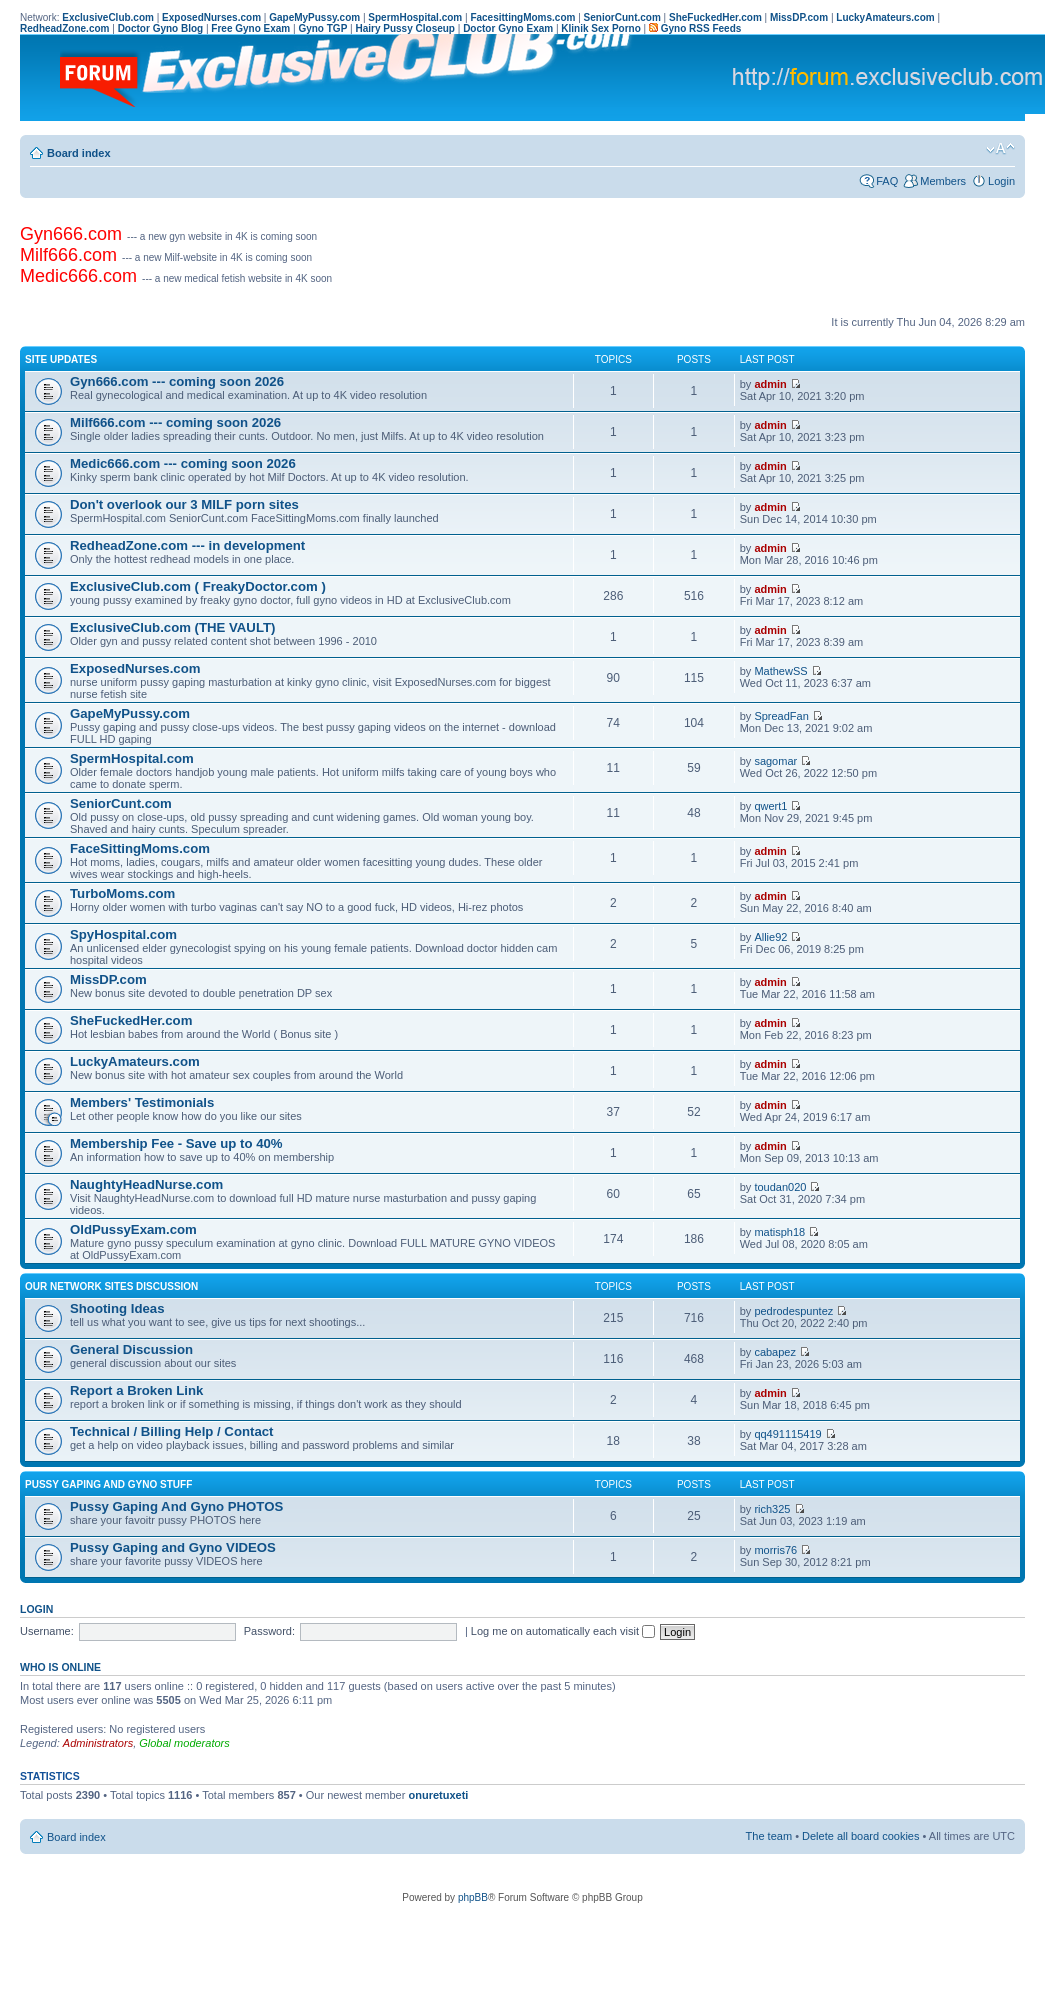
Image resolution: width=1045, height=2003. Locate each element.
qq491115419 (787, 1434)
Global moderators (184, 1743)
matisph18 (779, 1232)
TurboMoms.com (122, 893)
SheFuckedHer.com (131, 1020)
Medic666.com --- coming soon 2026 (183, 463)
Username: (47, 1631)
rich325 (772, 1509)
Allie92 (770, 937)
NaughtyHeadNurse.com (146, 1184)
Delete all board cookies (860, 1836)
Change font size (1000, 149)
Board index (79, 153)
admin (770, 384)
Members (943, 181)
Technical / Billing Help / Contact (171, 1431)
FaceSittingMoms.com (140, 848)
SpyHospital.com (123, 934)
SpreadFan (781, 716)
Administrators (98, 1743)
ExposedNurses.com (135, 668)
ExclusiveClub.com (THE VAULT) (172, 627)
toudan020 (780, 1187)
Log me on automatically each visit (563, 1631)
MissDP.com (108, 979)
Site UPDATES (61, 359)
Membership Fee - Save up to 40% (176, 1143)
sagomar (775, 761)
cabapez (775, 1352)
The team (769, 1836)
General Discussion (131, 1349)
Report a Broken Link (136, 1390)
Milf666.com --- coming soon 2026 (175, 422)
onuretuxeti (438, 1795)
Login (1001, 181)
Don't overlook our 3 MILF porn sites (184, 504)
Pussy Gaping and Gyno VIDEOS (173, 1547)
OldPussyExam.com (133, 1229)
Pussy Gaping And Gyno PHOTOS (176, 1506)
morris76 (775, 1550)
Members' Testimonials (142, 1102)
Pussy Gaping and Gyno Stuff (108, 1484)
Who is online (60, 1667)
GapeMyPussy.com (130, 713)
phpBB (473, 1897)
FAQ (887, 181)
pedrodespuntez (793, 1311)
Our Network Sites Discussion (111, 1286)
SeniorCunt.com (121, 803)
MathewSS (780, 671)
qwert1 (770, 806)
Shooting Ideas (117, 1308)
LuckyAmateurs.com (135, 1061)
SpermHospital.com (132, 758)
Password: (269, 1631)
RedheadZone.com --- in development (187, 545)
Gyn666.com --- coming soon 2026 (177, 381)
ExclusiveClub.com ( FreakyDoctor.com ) (198, 586)
